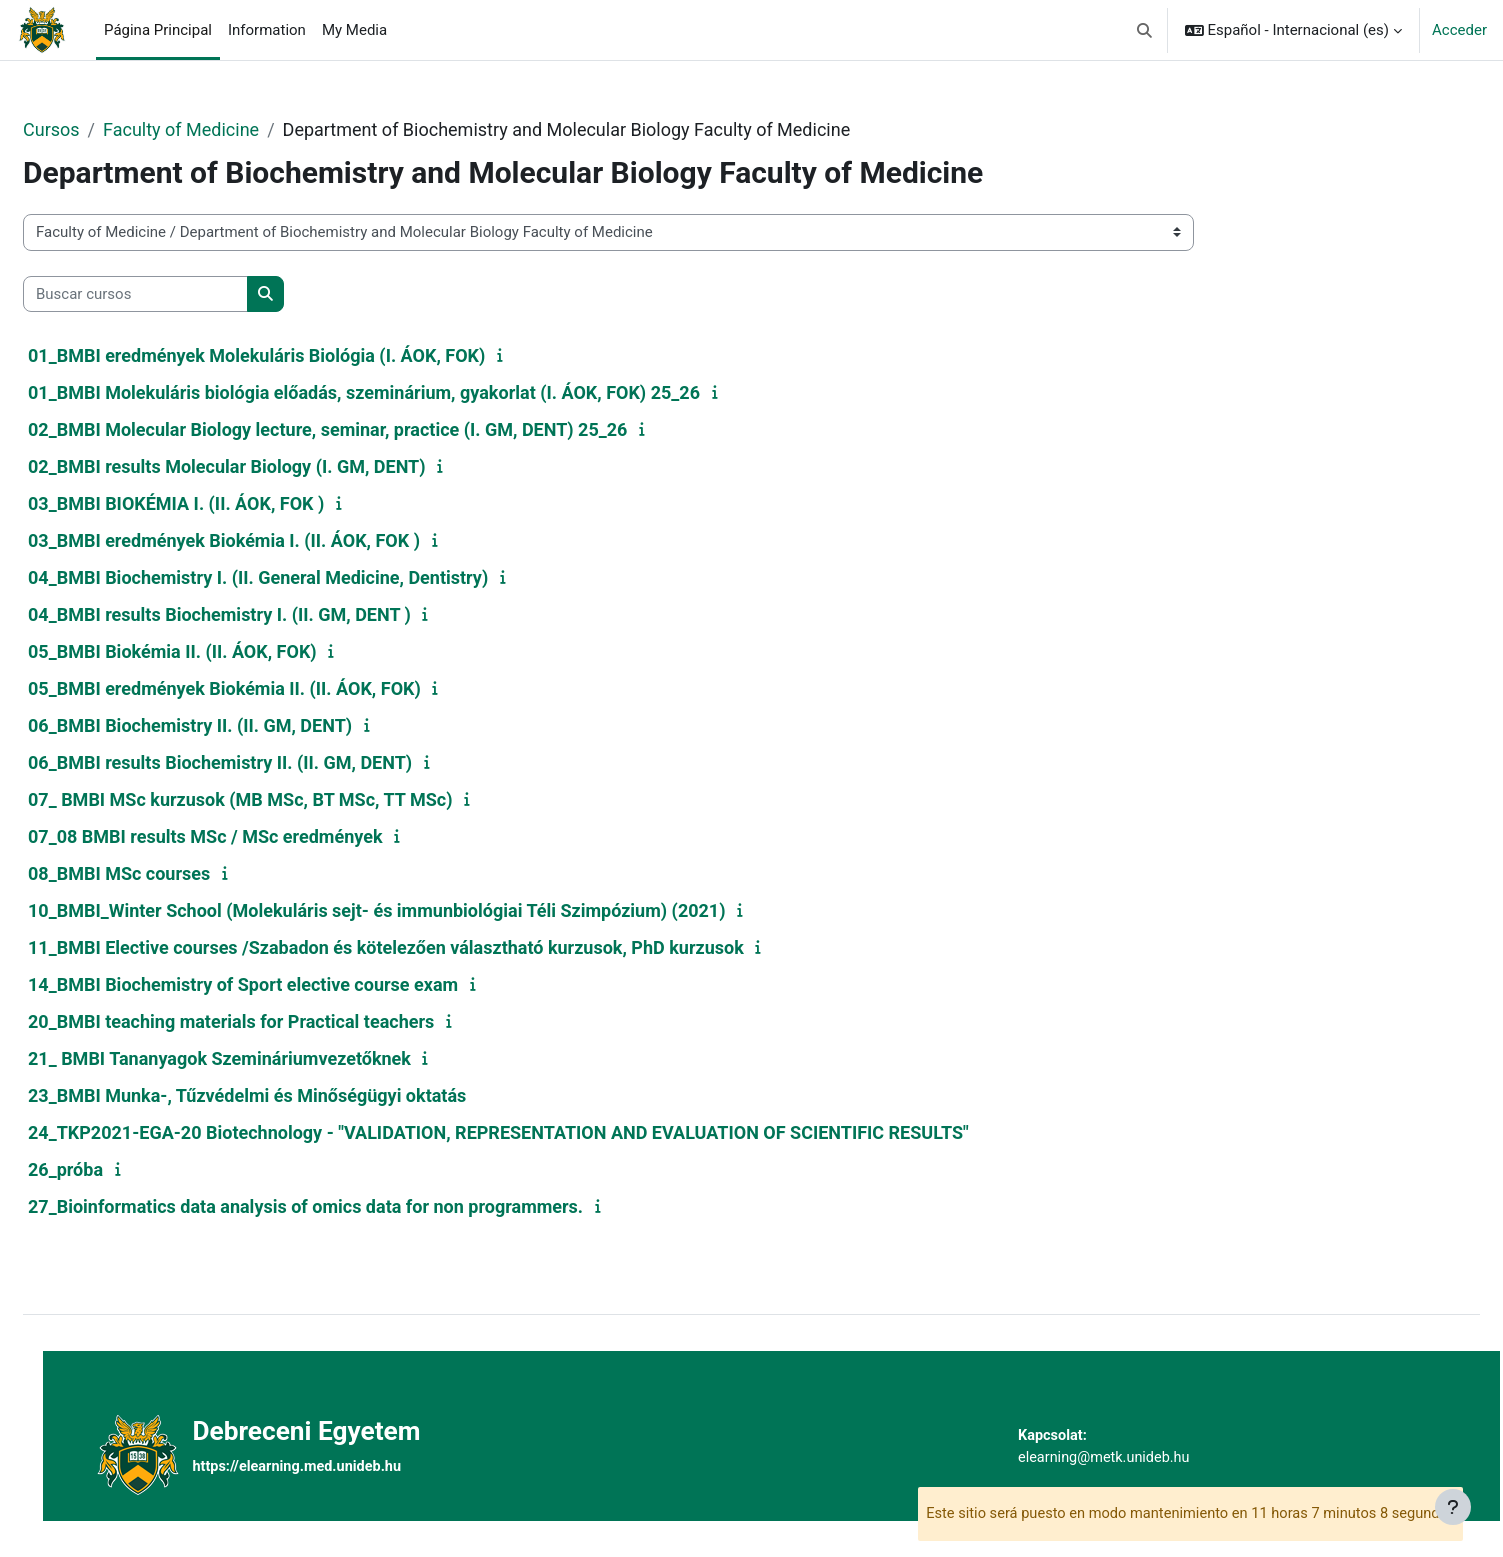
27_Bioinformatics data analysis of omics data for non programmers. (353, 1206)
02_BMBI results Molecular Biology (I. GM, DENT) (275, 466)
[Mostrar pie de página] (1453, 1507)
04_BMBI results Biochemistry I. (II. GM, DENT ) (267, 614)
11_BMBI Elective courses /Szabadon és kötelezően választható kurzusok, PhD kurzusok (434, 947)
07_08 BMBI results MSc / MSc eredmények (253, 836)
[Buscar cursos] (183, 294)
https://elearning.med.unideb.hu (339, 1467)
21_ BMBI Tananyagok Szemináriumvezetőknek (267, 1058)
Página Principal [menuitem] (158, 30)
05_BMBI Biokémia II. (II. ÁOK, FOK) (220, 651)
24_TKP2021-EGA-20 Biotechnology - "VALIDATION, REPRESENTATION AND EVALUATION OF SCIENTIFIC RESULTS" (546, 1132)
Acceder (1459, 30)
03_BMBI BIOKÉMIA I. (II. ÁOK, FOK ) (224, 503)
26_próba (113, 1169)
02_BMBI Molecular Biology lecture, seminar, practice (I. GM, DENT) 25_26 (375, 429)
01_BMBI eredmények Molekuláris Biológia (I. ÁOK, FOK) (304, 355)
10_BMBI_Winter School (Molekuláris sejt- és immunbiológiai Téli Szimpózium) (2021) (425, 910)
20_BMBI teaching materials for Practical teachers (279, 1021)
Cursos (99, 129)
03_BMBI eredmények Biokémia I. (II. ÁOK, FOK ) (272, 540)
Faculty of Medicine (229, 129)
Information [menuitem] (267, 30)
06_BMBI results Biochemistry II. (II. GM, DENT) (268, 762)
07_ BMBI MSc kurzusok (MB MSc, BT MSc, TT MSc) (288, 799)
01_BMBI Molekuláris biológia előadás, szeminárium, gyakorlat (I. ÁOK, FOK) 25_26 (412, 392)
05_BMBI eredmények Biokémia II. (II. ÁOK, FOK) (272, 688)
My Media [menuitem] (354, 30)
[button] (1144, 30)
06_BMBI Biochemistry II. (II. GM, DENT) (238, 725)
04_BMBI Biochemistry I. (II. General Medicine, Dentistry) (306, 577)
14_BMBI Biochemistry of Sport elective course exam (291, 984)
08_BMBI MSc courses (167, 873)
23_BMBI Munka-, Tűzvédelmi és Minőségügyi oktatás (295, 1095)
